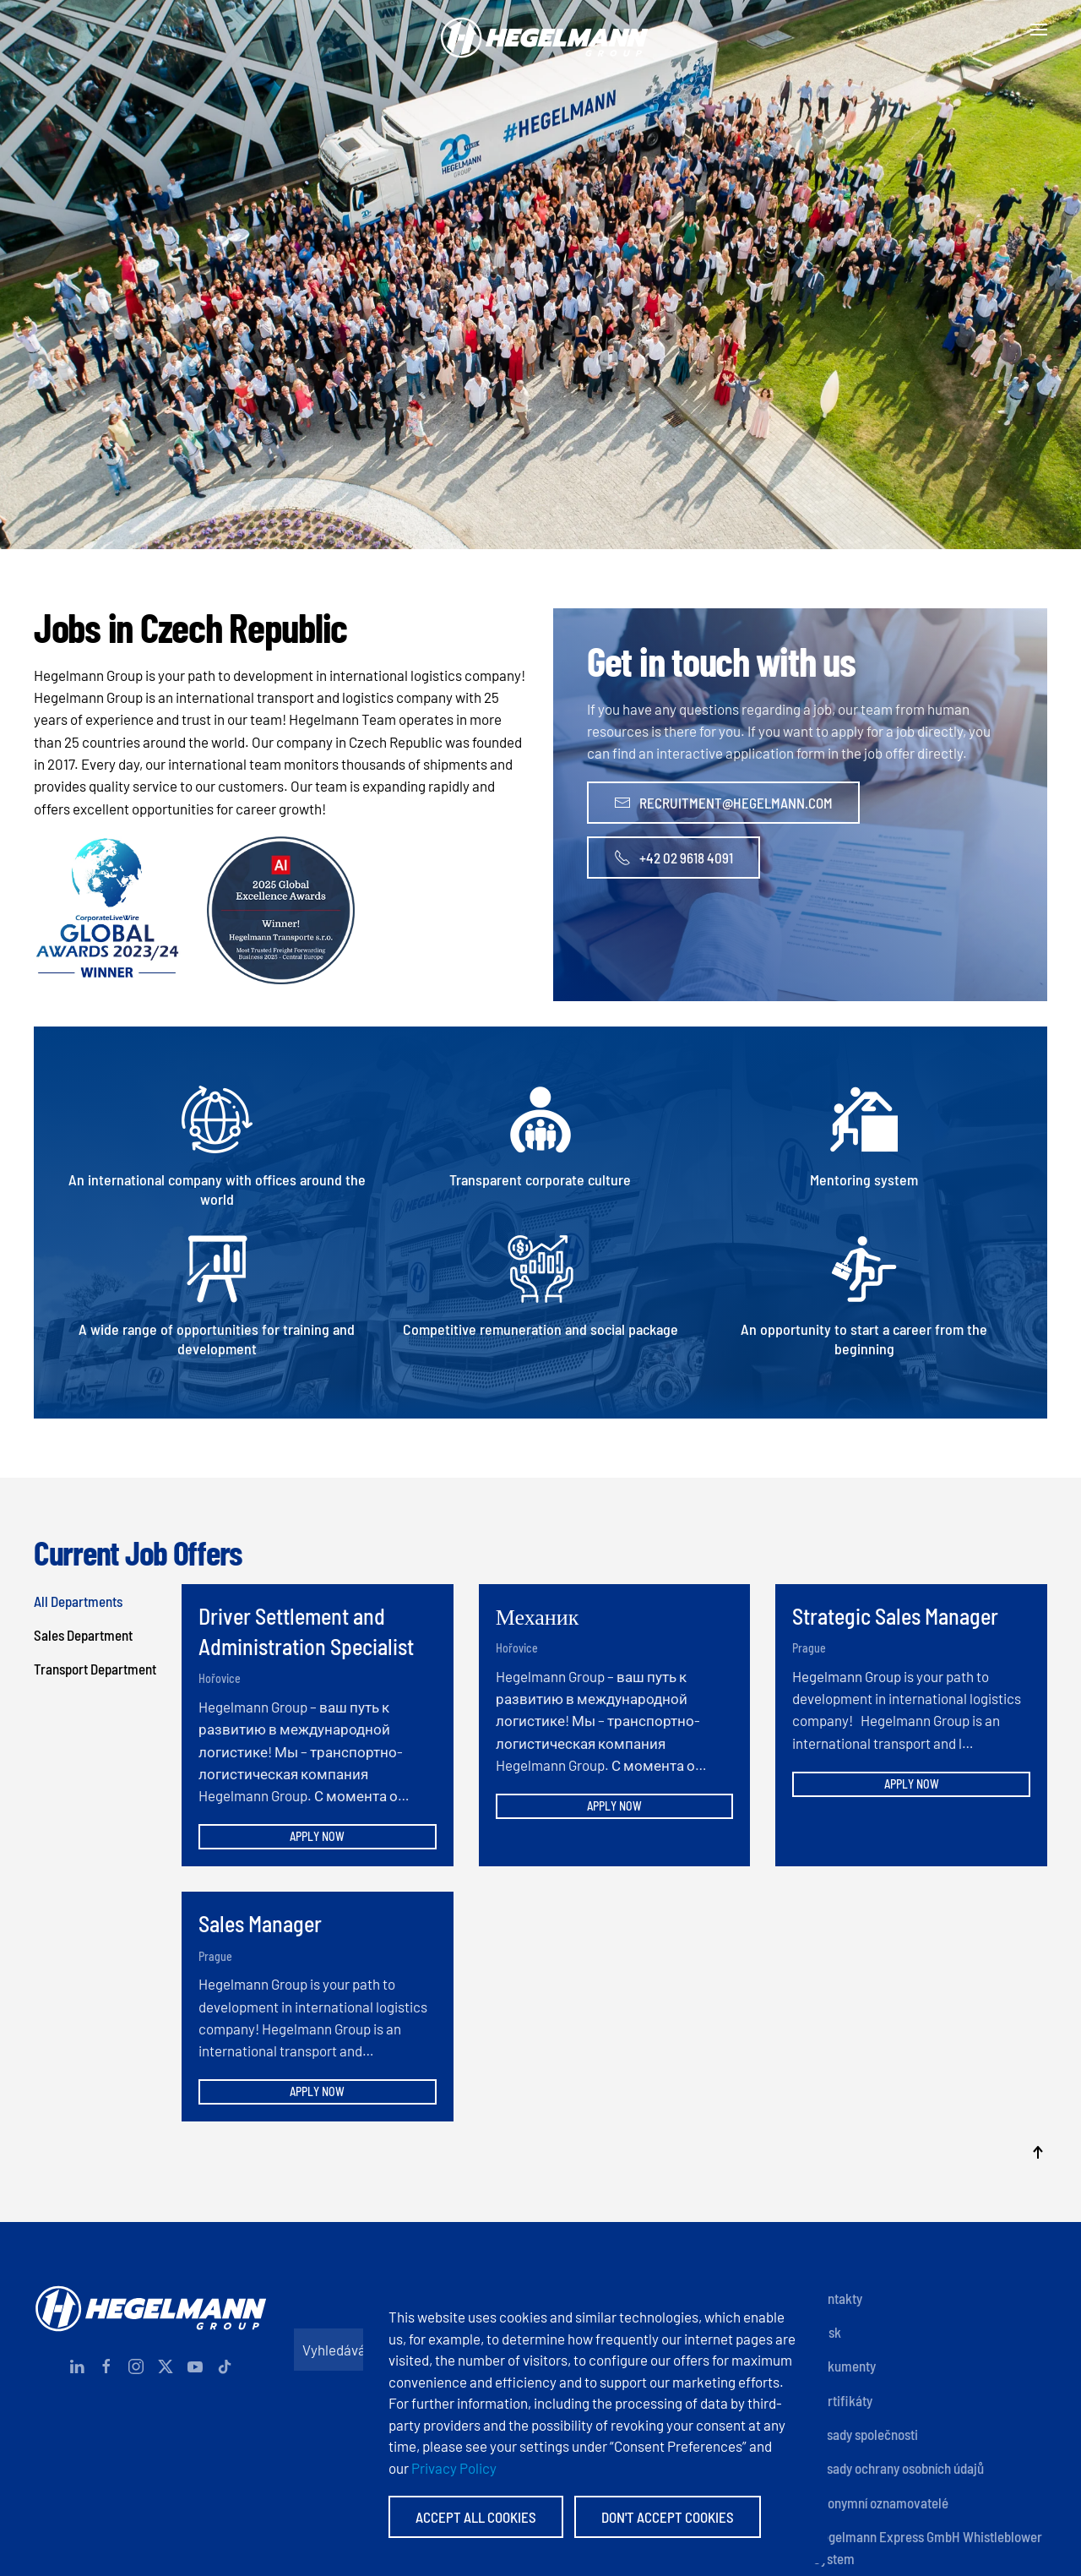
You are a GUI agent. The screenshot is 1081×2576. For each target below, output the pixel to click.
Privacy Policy (454, 2467)
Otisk (827, 2331)
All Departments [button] (78, 1601)
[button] (1038, 29)
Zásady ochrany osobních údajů (898, 2467)
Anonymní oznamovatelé (880, 2502)
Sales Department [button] (83, 1634)
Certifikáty (842, 2400)
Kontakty (837, 2298)
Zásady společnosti (865, 2434)
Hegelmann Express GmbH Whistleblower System (927, 2547)
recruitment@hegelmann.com (723, 802)
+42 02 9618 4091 (673, 857)
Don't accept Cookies (667, 2516)
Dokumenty (844, 2365)
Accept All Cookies (476, 2516)
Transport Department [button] (95, 1668)
